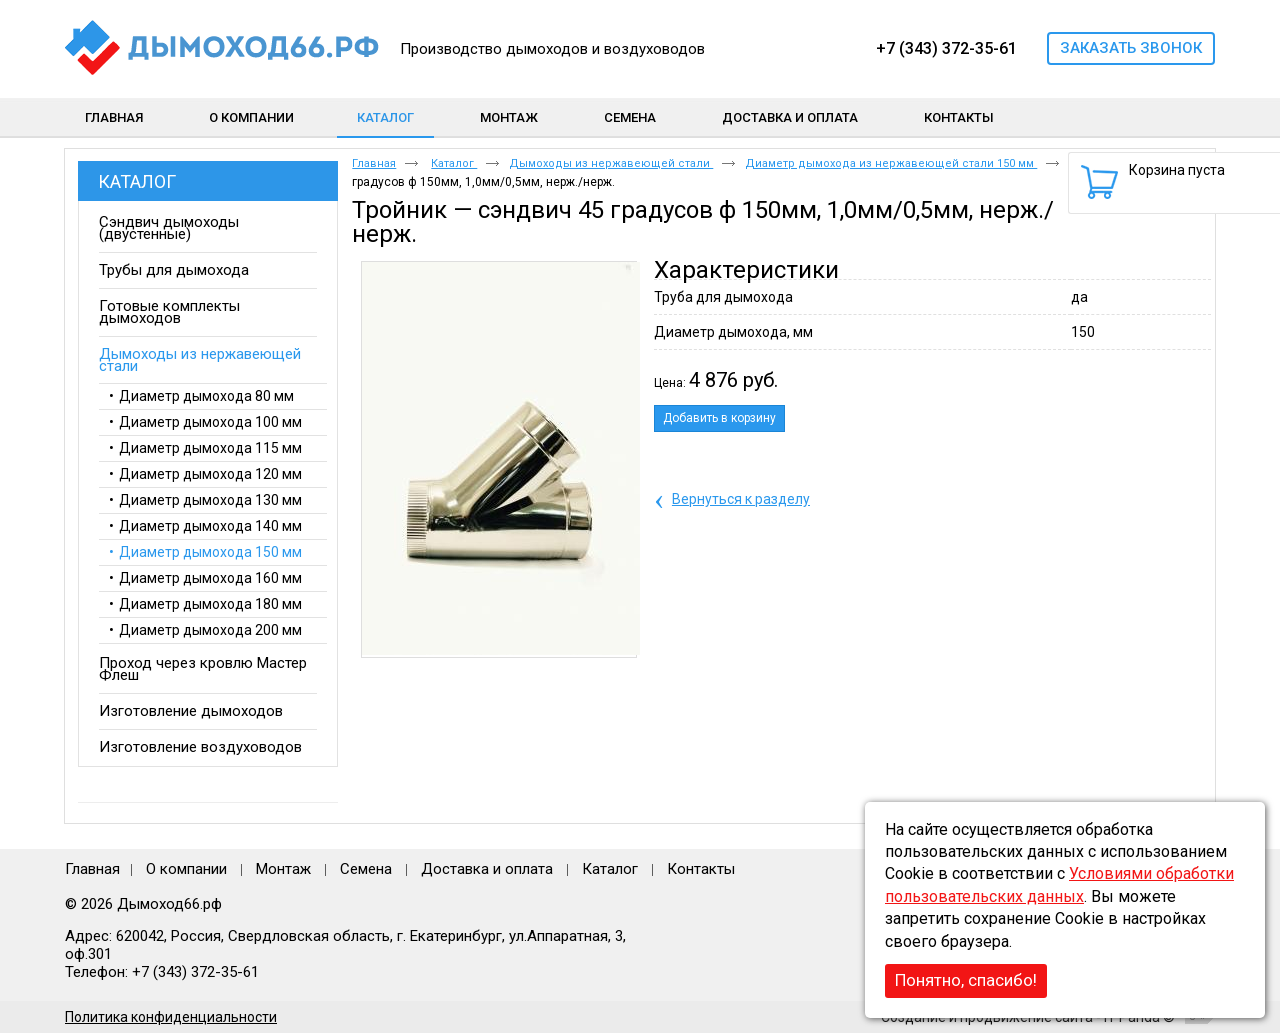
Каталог (385, 117)
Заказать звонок (1131, 48)
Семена (366, 869)
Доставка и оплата (487, 869)
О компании (186, 869)
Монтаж (285, 869)
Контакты (701, 869)
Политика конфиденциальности (171, 1017)
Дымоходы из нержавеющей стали (611, 163)
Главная (374, 163)
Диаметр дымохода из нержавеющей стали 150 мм (891, 163)
